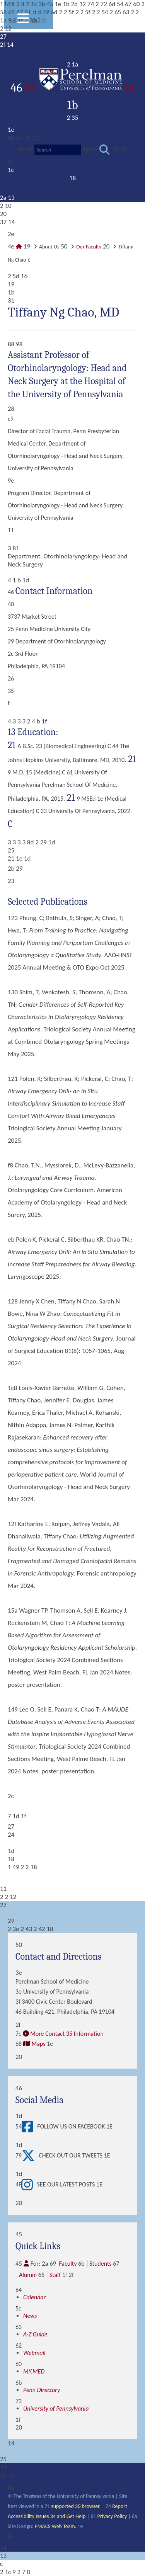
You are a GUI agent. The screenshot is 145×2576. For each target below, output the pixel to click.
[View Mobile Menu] (23, 21)
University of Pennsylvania (56, 2408)
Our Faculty (88, 246)
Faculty (68, 2263)
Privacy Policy (112, 2516)
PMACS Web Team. (55, 2526)
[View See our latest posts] (29, 2184)
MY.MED (33, 2371)
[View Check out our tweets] (30, 2155)
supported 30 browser (75, 2506)
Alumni (28, 2274)
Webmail (34, 2353)
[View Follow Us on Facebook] (29, 2126)
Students (100, 2263)
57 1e (80, 87)
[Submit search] (105, 150)
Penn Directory (41, 2390)
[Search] (57, 150)
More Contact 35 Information (67, 2033)
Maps (38, 2043)
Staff (55, 2274)
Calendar (34, 2297)
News (30, 2315)
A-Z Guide (35, 2334)
